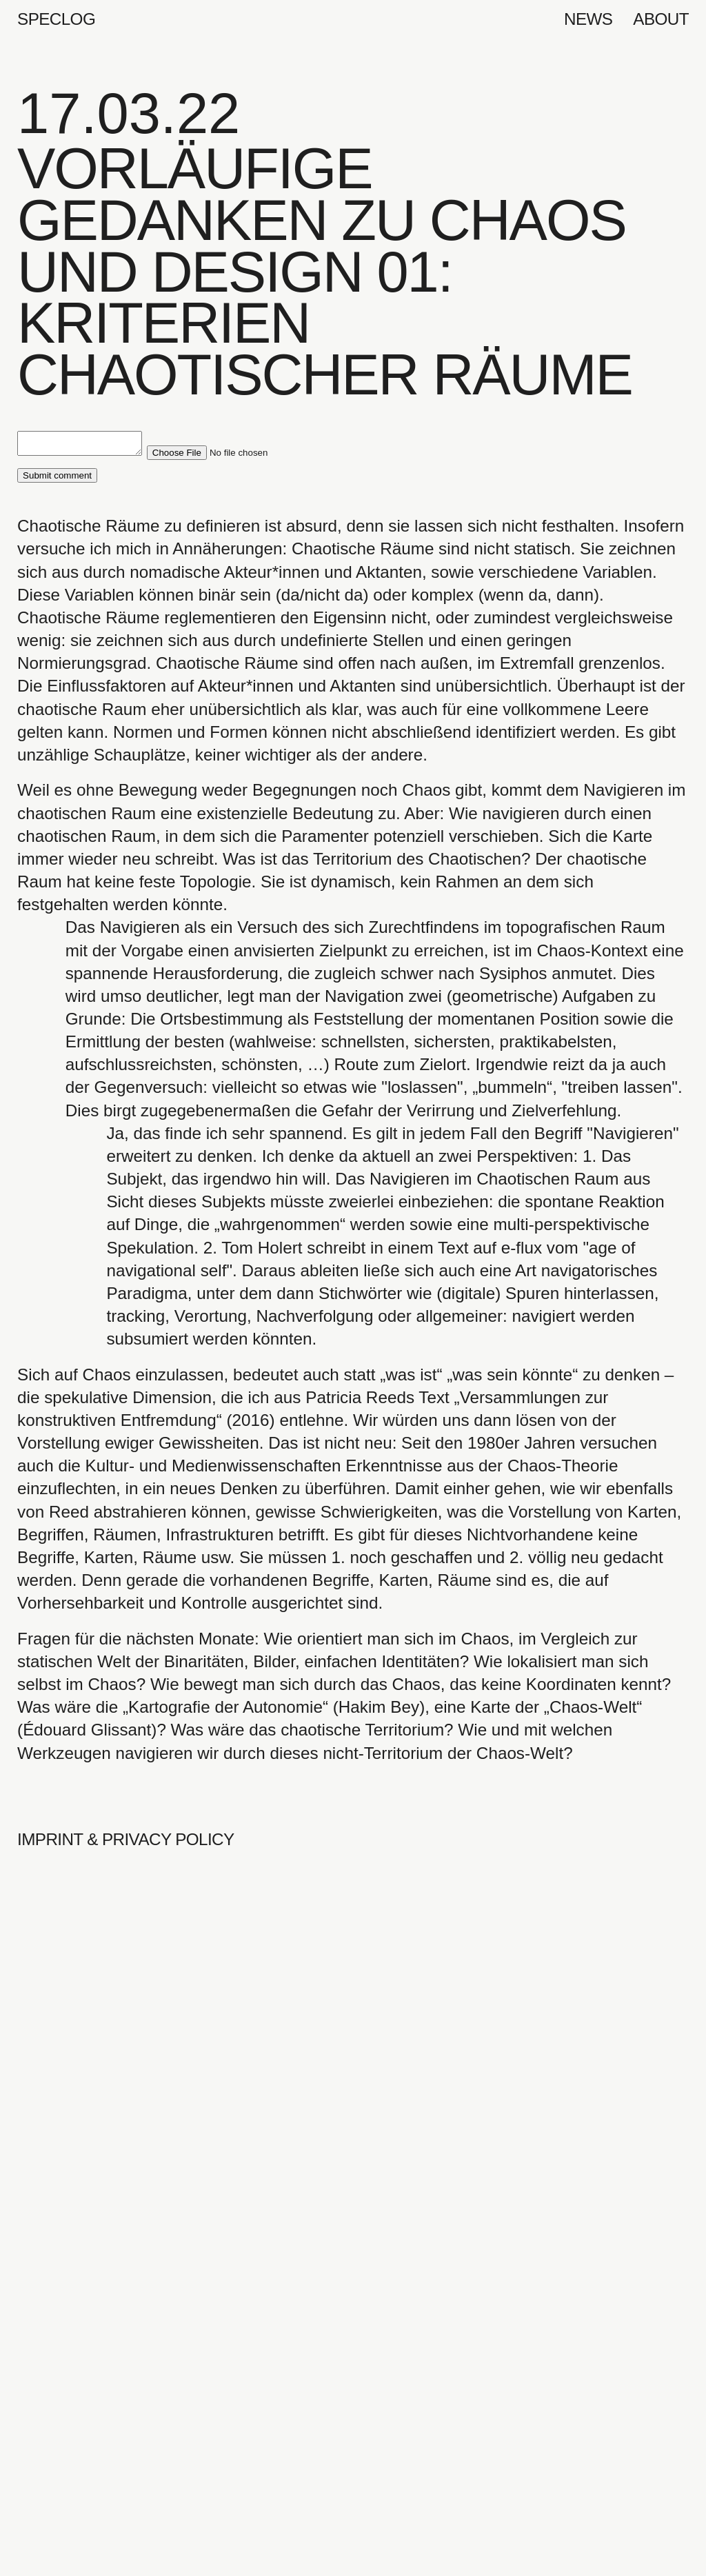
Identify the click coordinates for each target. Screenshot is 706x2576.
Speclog (56, 19)
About (661, 19)
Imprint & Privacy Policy (125, 1843)
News (588, 19)
